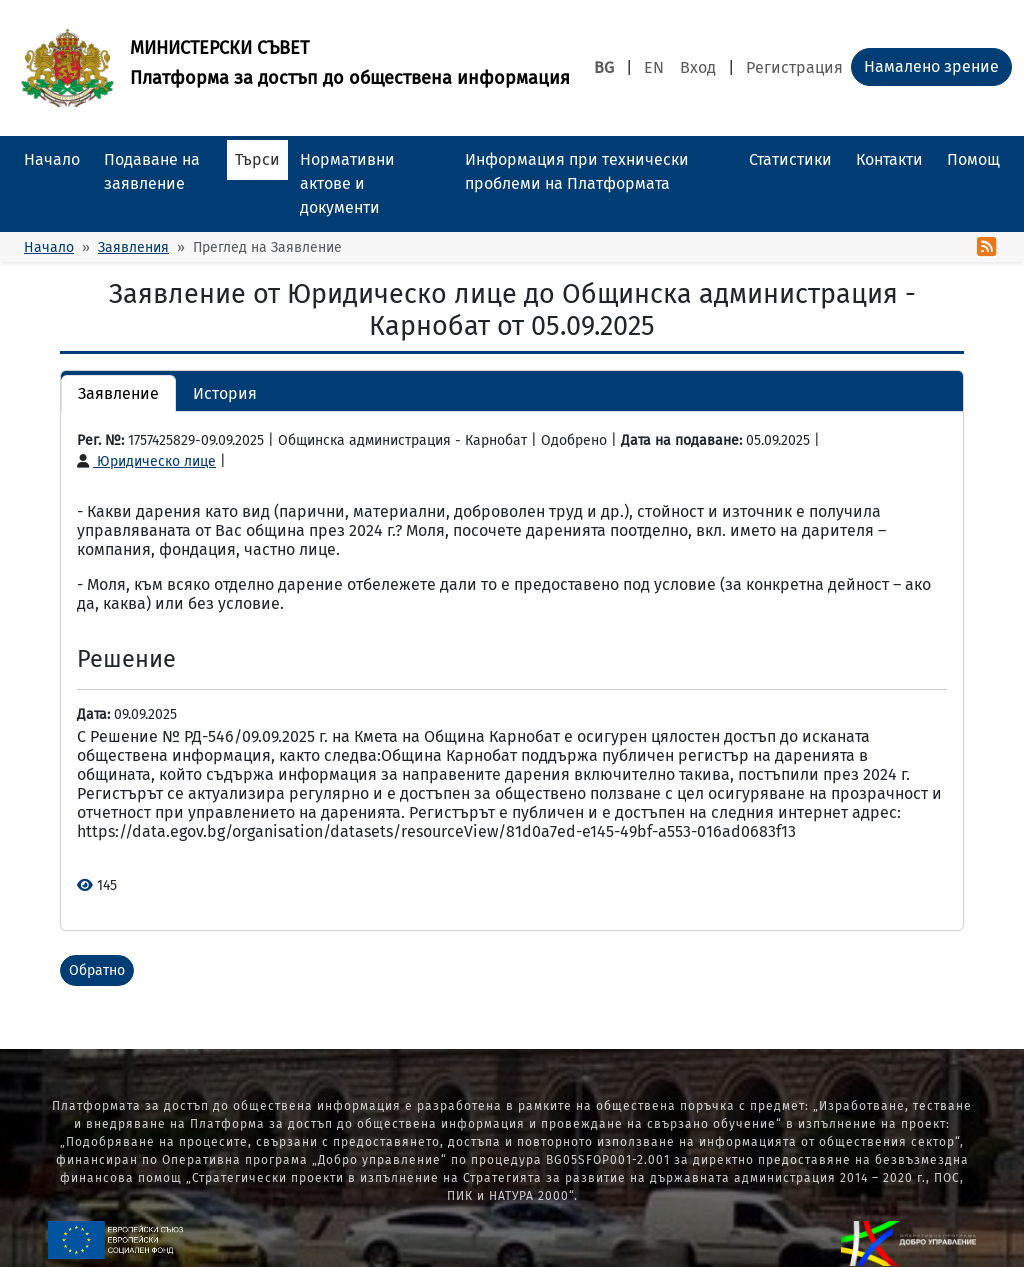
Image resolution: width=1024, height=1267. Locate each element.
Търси (257, 159)
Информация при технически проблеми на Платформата (577, 171)
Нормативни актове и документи (347, 183)
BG (604, 67)
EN (654, 67)
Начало (52, 159)
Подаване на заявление (152, 171)
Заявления (133, 247)
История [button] (225, 393)
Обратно (97, 970)
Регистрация (794, 67)
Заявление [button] (118, 393)
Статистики (790, 159)
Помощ (973, 159)
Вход (698, 67)
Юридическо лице (146, 461)
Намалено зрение (931, 66)
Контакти (889, 159)
